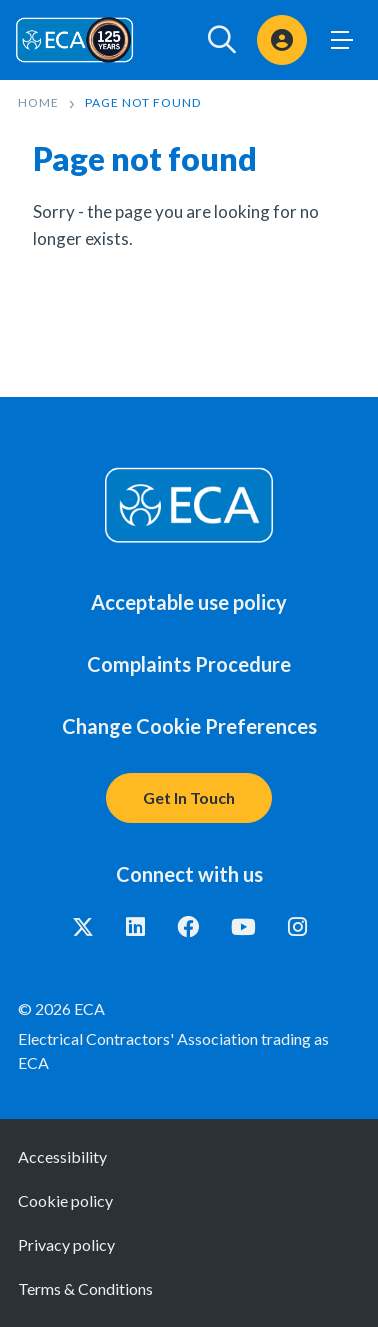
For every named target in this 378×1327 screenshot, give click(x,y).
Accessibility (62, 1156)
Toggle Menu (342, 40)
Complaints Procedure (189, 664)
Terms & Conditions (85, 1288)
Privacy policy (66, 1244)
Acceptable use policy (189, 602)
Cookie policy (65, 1200)
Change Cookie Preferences (189, 726)
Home (38, 102)
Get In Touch (189, 797)
